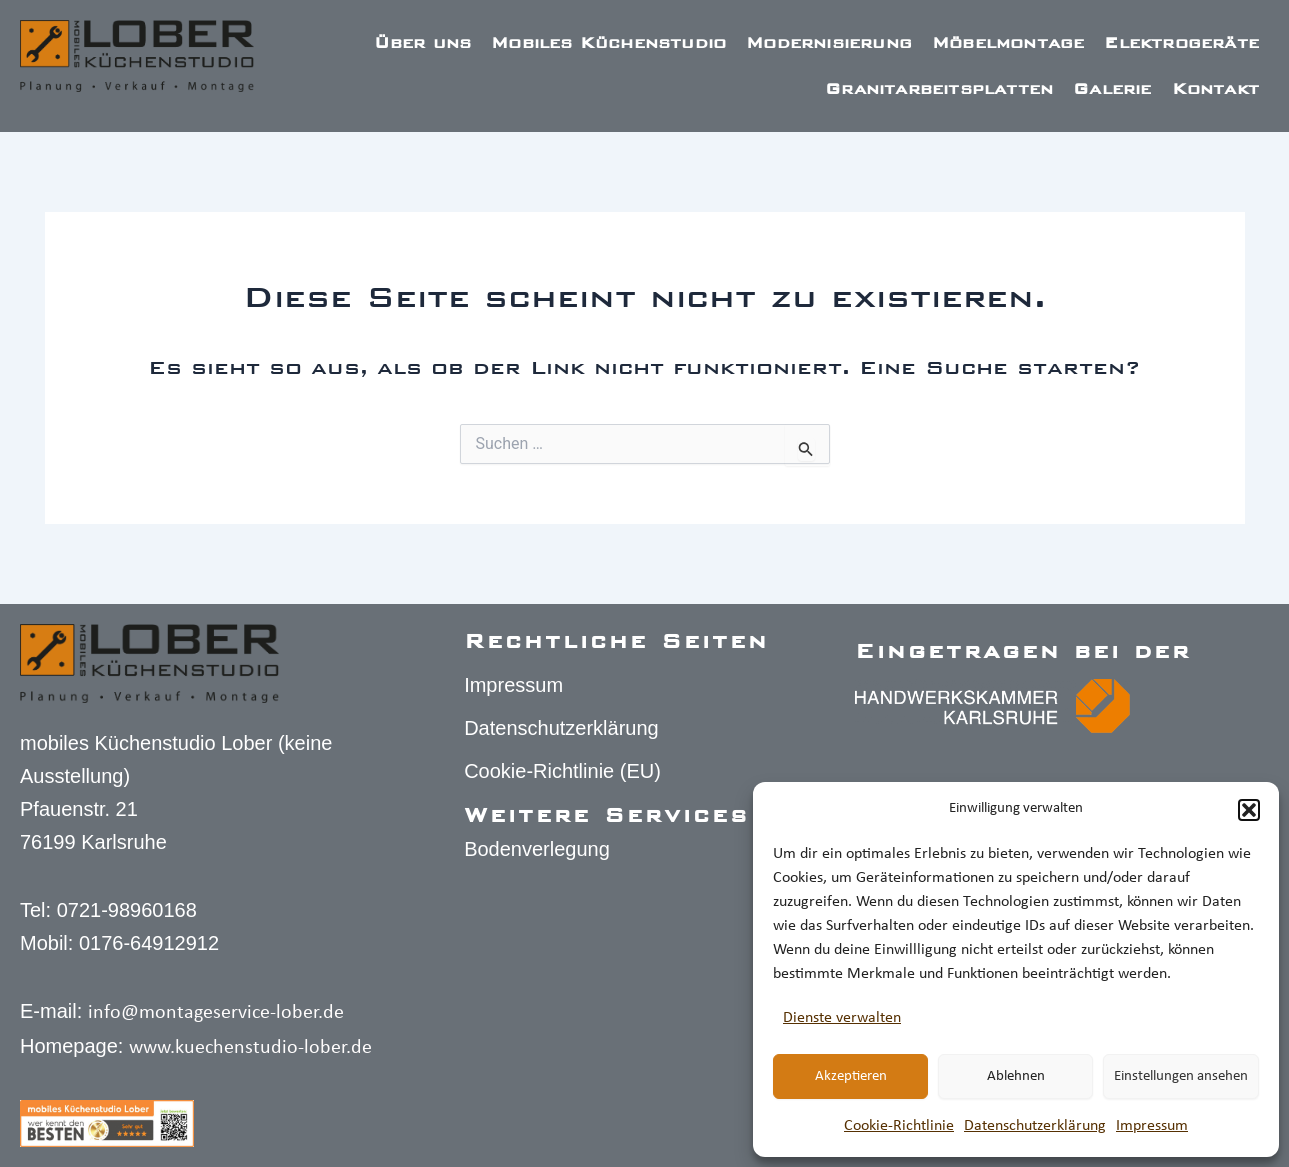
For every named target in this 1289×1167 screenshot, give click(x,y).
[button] (1249, 810)
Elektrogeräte (1181, 42)
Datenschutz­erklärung (1035, 1126)
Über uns (423, 42)
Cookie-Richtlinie (899, 1126)
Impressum (1152, 1126)
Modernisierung (829, 42)
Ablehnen (1016, 1076)
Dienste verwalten (842, 1018)
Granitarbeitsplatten (939, 88)
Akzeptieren (851, 1076)
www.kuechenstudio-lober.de (250, 1048)
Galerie (1112, 88)
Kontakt (1215, 88)
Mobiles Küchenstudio (608, 42)
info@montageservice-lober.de (216, 1013)
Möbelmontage (1008, 42)
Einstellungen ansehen (1181, 1076)
